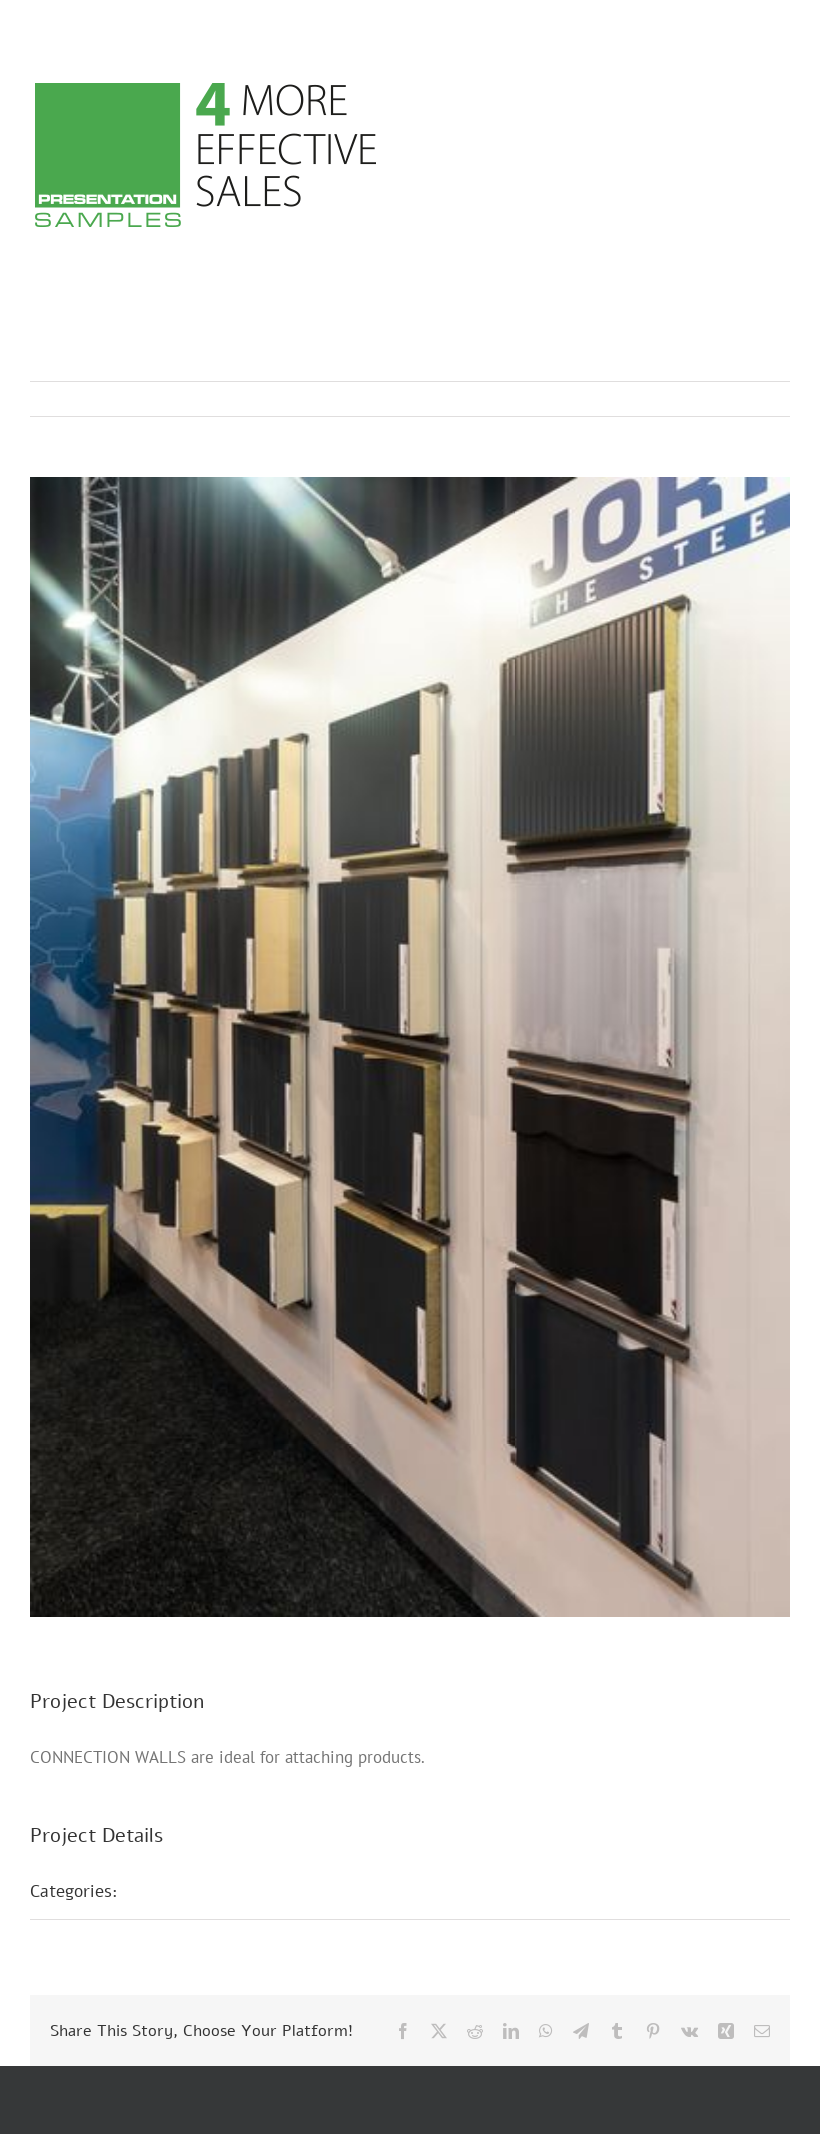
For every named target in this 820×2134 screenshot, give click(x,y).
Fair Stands (185, 1891)
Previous (687, 399)
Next (755, 399)
